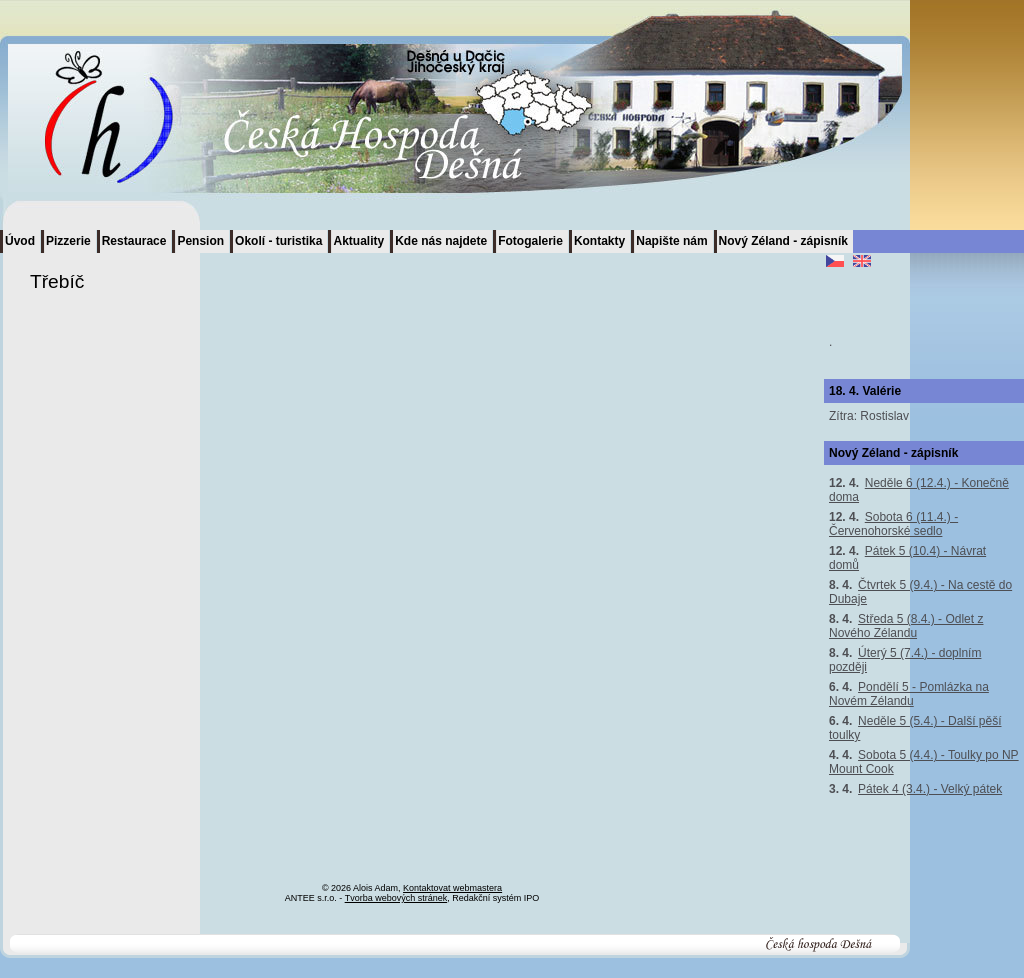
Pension (200, 241)
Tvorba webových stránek (396, 898)
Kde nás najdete (441, 241)
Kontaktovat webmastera (452, 888)
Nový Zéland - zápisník (783, 241)
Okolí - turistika (278, 241)
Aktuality (358, 241)
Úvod (20, 241)
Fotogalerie (530, 241)
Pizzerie (68, 241)
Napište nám (671, 241)
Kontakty (599, 241)
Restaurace (134, 241)
